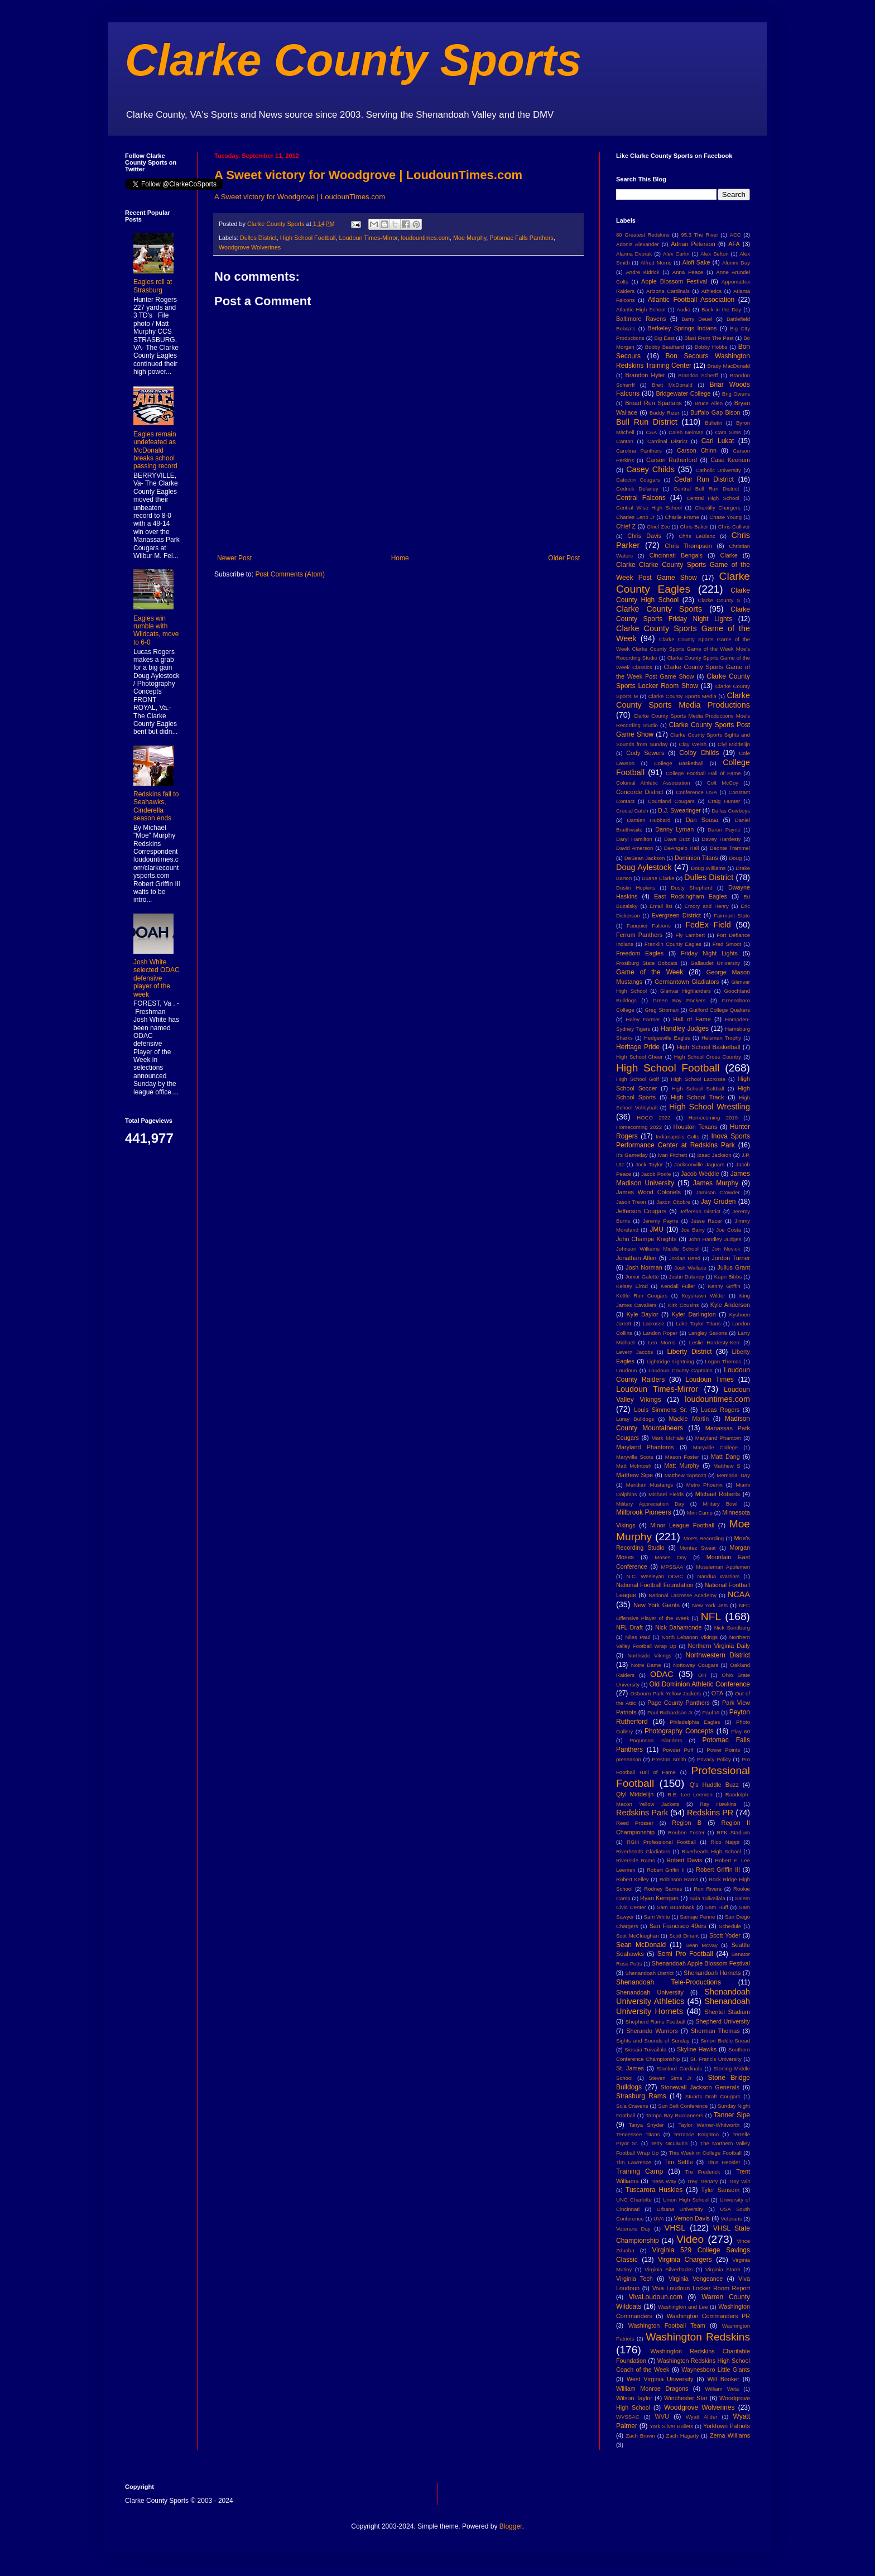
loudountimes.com (425, 237)
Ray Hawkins (718, 1804)
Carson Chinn (697, 450)
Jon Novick (726, 1249)
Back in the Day (721, 309)
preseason (628, 1759)
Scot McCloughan (637, 1936)
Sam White (657, 1917)
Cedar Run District (704, 479)
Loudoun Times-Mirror (368, 237)
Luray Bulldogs (635, 1419)
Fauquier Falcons (649, 925)
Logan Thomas (723, 1361)
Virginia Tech (634, 2278)
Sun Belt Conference (683, 2106)
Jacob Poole (656, 1174)
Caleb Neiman (686, 432)
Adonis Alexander (637, 244)
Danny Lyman (674, 829)
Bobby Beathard (664, 347)
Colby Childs (699, 753)
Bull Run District (646, 421)
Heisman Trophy (721, 1038)
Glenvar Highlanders (685, 991)
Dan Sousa (702, 819)
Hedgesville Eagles (667, 1038)
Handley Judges (685, 1028)
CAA (651, 432)
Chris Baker (694, 526)
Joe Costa (728, 1230)
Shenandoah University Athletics (683, 1996)
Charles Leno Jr (635, 517)
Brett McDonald (672, 385)
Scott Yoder (725, 1935)
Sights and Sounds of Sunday (653, 2040)
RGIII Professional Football (661, 1842)
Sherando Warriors (651, 2030)
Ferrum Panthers (639, 934)
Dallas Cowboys (730, 811)
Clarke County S (719, 600)
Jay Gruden (718, 1201)
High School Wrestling (709, 1106)
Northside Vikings (649, 1655)
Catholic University (718, 470)
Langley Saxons (707, 1333)
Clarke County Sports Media (682, 696)
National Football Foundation (655, 1585)
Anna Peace (687, 272)
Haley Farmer (643, 1019)
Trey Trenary (702, 2181)
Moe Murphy (469, 237)
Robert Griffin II (666, 1870)
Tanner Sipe (732, 2115)
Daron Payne (724, 829)
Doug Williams (708, 868)
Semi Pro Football (685, 1954)
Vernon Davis (692, 2218)
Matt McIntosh (633, 1466)
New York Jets (710, 1605)
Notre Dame (646, 1665)
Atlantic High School (641, 309)
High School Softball (698, 1088)
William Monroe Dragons (652, 2388)
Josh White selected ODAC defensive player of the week (156, 978)
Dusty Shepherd (691, 888)
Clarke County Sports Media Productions (683, 700)
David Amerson (634, 848)
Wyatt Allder (702, 2417)
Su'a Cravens (632, 2106)
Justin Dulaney (686, 1276)
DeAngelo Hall (681, 848)
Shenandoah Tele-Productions (668, 1982)
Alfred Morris (656, 262)
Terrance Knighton (696, 2134)
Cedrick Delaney (637, 489)
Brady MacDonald (729, 366)
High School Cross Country (707, 1057)
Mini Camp (700, 1513)
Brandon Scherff (698, 375)
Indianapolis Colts (677, 1136)
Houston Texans (696, 1126)
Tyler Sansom (720, 2189)
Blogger (510, 2526)
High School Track (697, 1097)
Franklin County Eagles (673, 944)
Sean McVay (702, 1945)
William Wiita (722, 2389)
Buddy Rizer (665, 413)
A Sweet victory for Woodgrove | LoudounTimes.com (368, 175)
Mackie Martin (689, 1418)
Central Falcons (641, 498)
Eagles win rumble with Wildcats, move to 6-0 (156, 630)
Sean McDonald (641, 1945)
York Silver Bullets (671, 2426)
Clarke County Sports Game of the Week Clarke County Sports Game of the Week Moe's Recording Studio (683, 648)
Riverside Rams (635, 1860)
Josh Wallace (690, 1268)
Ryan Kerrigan (659, 1898)
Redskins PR (710, 1812)
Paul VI (710, 1712)
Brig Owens (736, 394)
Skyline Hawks (697, 2049)
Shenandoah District (650, 1973)
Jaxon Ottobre (673, 1202)
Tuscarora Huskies (654, 2190)
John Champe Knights (646, 1239)
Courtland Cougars (671, 801)
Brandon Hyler (645, 375)
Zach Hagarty (682, 2436)
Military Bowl (720, 1504)
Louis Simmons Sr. (660, 1409)
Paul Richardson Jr (670, 1712)
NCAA (739, 1594)
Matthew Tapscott (685, 1475)
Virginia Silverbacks (669, 2269)
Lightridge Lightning (670, 1361)
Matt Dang (725, 1456)
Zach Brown (640, 2436)
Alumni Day (736, 262)
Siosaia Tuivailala (645, 2049)
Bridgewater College (683, 393)
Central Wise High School (649, 507)
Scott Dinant (684, 1936)
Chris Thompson (688, 545)
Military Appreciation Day (650, 1504)
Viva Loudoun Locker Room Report (701, 2288)
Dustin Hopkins (635, 888)
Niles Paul (637, 1637)
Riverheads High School (711, 1851)
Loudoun (626, 1370)
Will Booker (723, 2379)
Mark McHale (667, 1438)
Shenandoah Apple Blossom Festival (701, 1963)
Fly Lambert (690, 935)
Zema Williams (730, 2435)
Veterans (731, 2218)
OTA (717, 1693)
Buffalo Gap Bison (715, 412)
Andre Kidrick (642, 272)
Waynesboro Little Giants (715, 2369)
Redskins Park (642, 1812)
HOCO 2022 (653, 1117)
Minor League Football (682, 1525)
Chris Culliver (734, 526)
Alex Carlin (676, 254)
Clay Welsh (692, 744)
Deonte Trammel (730, 848)
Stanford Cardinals (679, 2068)
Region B (686, 1822)
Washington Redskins (698, 2337)
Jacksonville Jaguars (699, 1164)
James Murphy (715, 1183)
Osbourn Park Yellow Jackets (665, 1693)
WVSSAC (628, 2417)
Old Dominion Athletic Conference (699, 1684)
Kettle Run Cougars (641, 1295)
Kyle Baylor (642, 1314)
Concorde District (640, 792)
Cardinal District (667, 441)
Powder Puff (678, 1750)
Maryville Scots (634, 1457)
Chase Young (725, 517)
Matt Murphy (681, 1465)
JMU (657, 1229)
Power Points (723, 1750)
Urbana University (680, 2209)
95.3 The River (699, 235)
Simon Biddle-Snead (725, 2040)
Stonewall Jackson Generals (699, 2087)
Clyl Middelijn (734, 744)
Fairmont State (732, 915)
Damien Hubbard (649, 820)
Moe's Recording (704, 1538)
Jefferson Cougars (641, 1211)
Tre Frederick (702, 2172)
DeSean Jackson (644, 858)
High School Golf (637, 1079)
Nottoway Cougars (695, 1665)
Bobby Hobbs (711, 347)
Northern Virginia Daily (719, 1645)
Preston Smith (669, 1759)
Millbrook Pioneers (643, 1512)
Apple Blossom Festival (674, 281)
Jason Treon (631, 1202)
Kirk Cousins (683, 1305)
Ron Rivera (708, 1889)
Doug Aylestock (644, 867)
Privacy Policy (714, 1759)
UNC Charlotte (634, 2200)
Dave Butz (677, 839)
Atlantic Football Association (691, 300)
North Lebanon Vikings (690, 1637)
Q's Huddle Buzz (714, 1784)
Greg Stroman (662, 1010)
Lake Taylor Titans (698, 1323)
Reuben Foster (686, 1832)
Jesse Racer (706, 1221)
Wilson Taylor (634, 2398)
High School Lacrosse (698, 1079)
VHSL (675, 2227)
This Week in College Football (705, 2153)
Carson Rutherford (671, 459)
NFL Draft (629, 1627)
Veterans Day (633, 2229)
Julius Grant (733, 1267)
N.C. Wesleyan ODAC (654, 1576)
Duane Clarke (658, 878)
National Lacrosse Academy (682, 1595)
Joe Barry (693, 1230)
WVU (662, 2416)
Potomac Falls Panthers (521, 237)
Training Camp (639, 2171)
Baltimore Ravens (641, 318)
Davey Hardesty (721, 839)
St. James (630, 2068)
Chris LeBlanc (697, 536)
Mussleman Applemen (723, 1567)
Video (690, 2239)
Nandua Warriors (719, 1576)
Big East (664, 338)
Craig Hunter (724, 801)
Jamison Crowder (718, 1192)
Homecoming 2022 (639, 1127)
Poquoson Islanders (655, 1740)
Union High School (686, 2200)
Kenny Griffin (724, 1286)
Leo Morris (661, 1342)
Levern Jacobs (634, 1352)
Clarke (728, 555)
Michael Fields (666, 1494)
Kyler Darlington (694, 1314)
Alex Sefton (714, 254)
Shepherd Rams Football (655, 2021)
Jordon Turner (730, 1258)
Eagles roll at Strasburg (152, 286)
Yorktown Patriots (726, 2426)
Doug (735, 858)
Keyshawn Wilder (703, 1295)
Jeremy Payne (660, 1221)
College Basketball (678, 763)
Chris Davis (644, 535)
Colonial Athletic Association (653, 783)
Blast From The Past (708, 338)
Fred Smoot (727, 944)
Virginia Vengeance (696, 2278)
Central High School (712, 498)
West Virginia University (660, 2379)
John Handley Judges (715, 1239)
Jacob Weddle (700, 1173)
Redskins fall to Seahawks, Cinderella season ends (156, 806)
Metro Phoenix (704, 1485)
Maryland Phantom (718, 1438)
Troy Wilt (739, 2181)
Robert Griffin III (718, 1869)
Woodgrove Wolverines (250, 247)
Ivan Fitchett (673, 1155)
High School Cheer (639, 1057)
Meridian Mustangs (649, 1485)
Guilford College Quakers (719, 1010)
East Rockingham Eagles (690, 896)
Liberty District (689, 1352)
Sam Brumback (675, 1907)
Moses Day (670, 1557)
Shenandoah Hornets (712, 1972)
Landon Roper (660, 1333)
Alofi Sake (696, 262)
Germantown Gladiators (687, 981)
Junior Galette (642, 1276)
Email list (661, 906)
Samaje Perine (697, 1917)
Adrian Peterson (693, 244)
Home (400, 558)
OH (702, 1675)
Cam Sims (728, 432)
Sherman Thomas (715, 2030)
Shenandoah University (650, 1992)
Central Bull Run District (706, 489)
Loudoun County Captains (680, 1370)
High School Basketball (709, 1047)
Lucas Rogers (720, 1409)
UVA (658, 2218)
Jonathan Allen (636, 1258)
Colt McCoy (722, 783)
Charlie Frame (682, 517)
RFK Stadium (733, 1832)
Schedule (730, 1926)
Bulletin (713, 423)
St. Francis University (716, 2059)
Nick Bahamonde (678, 1627)
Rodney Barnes (663, 1889)
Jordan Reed (684, 1258)
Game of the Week (649, 972)
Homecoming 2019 (713, 1117)
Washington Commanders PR (708, 2316)
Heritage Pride (638, 1047)
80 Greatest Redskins (643, 235)
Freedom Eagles (640, 953)
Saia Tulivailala (707, 1898)
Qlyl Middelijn (634, 1794)
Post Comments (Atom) (290, 574)
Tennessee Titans (638, 2134)
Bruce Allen (709, 403)
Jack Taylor (649, 1164)
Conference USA (696, 792)
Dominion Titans (696, 857)
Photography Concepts (679, 1731)
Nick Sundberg (732, 1628)
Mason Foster (682, 1457)
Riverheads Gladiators (643, 1851)
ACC (735, 235)
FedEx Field (707, 924)
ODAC (662, 1674)
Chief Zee (658, 526)
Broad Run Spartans (653, 403)
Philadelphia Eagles (695, 1722)
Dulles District (258, 237)
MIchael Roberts (717, 1494)
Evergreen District (676, 915)
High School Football (308, 237)
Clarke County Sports (353, 60)
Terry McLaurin (669, 2143)
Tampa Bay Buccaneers (674, 2115)
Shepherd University (722, 2021)
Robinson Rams (679, 1879)
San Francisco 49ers (678, 1926)
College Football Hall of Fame (703, 773)
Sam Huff (716, 1907)
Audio (683, 309)
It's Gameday (632, 1155)
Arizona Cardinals (668, 291)
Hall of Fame (692, 1019)
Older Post (564, 558)
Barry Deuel (696, 319)
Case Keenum (730, 459)
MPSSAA (672, 1567)
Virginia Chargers (685, 2259)
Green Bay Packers (679, 1000)
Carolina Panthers (639, 451)
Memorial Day (733, 1475)
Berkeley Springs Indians (682, 328)
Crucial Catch (632, 811)
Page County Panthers (678, 1702)
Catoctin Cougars (638, 480)
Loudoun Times (709, 1379)
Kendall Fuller (678, 1286)
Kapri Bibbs (728, 1276)
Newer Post (234, 558)
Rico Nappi (724, 1842)
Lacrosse (654, 1323)
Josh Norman (644, 1267)
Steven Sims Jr (670, 2078)
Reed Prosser (634, 1823)
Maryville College (715, 1447)
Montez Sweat (698, 1548)
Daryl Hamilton (634, 839)
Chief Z (626, 526)
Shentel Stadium (727, 2011)
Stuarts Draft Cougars (713, 2096)
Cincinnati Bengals (676, 555)
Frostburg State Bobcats (646, 963)
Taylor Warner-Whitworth (709, 2125)
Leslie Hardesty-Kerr (714, 1342)
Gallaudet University (715, 963)
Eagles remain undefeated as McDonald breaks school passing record (155, 450)
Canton (624, 441)
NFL (711, 1616)
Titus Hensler (723, 2162)
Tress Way (663, 2181)
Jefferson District (700, 1211)
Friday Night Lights (709, 953)
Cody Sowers (645, 752)
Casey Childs (650, 469)
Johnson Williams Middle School (657, 1249)
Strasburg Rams (641, 2096)
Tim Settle (678, 2162)
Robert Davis (684, 1860)
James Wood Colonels (648, 1192)
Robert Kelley (632, 1879)
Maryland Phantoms (645, 1447)
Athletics (711, 291)
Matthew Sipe (634, 1475)
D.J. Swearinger (679, 810)
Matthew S (726, 1466)
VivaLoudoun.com (655, 2297)
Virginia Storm (723, 2269)
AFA (733, 244)
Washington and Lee (683, 2307)
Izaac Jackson (714, 1155)
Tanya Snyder (646, 2125)
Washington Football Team (666, 2325)
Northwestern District (717, 1655)
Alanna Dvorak (634, 254)
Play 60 (740, 1731)
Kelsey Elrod (632, 1286)
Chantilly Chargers (718, 507)
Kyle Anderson (730, 1304)
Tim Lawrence (633, 2162)
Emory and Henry (707, 906)
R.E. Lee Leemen (690, 1794)
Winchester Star (686, 2398)
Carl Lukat (717, 441)
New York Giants (656, 1605)
